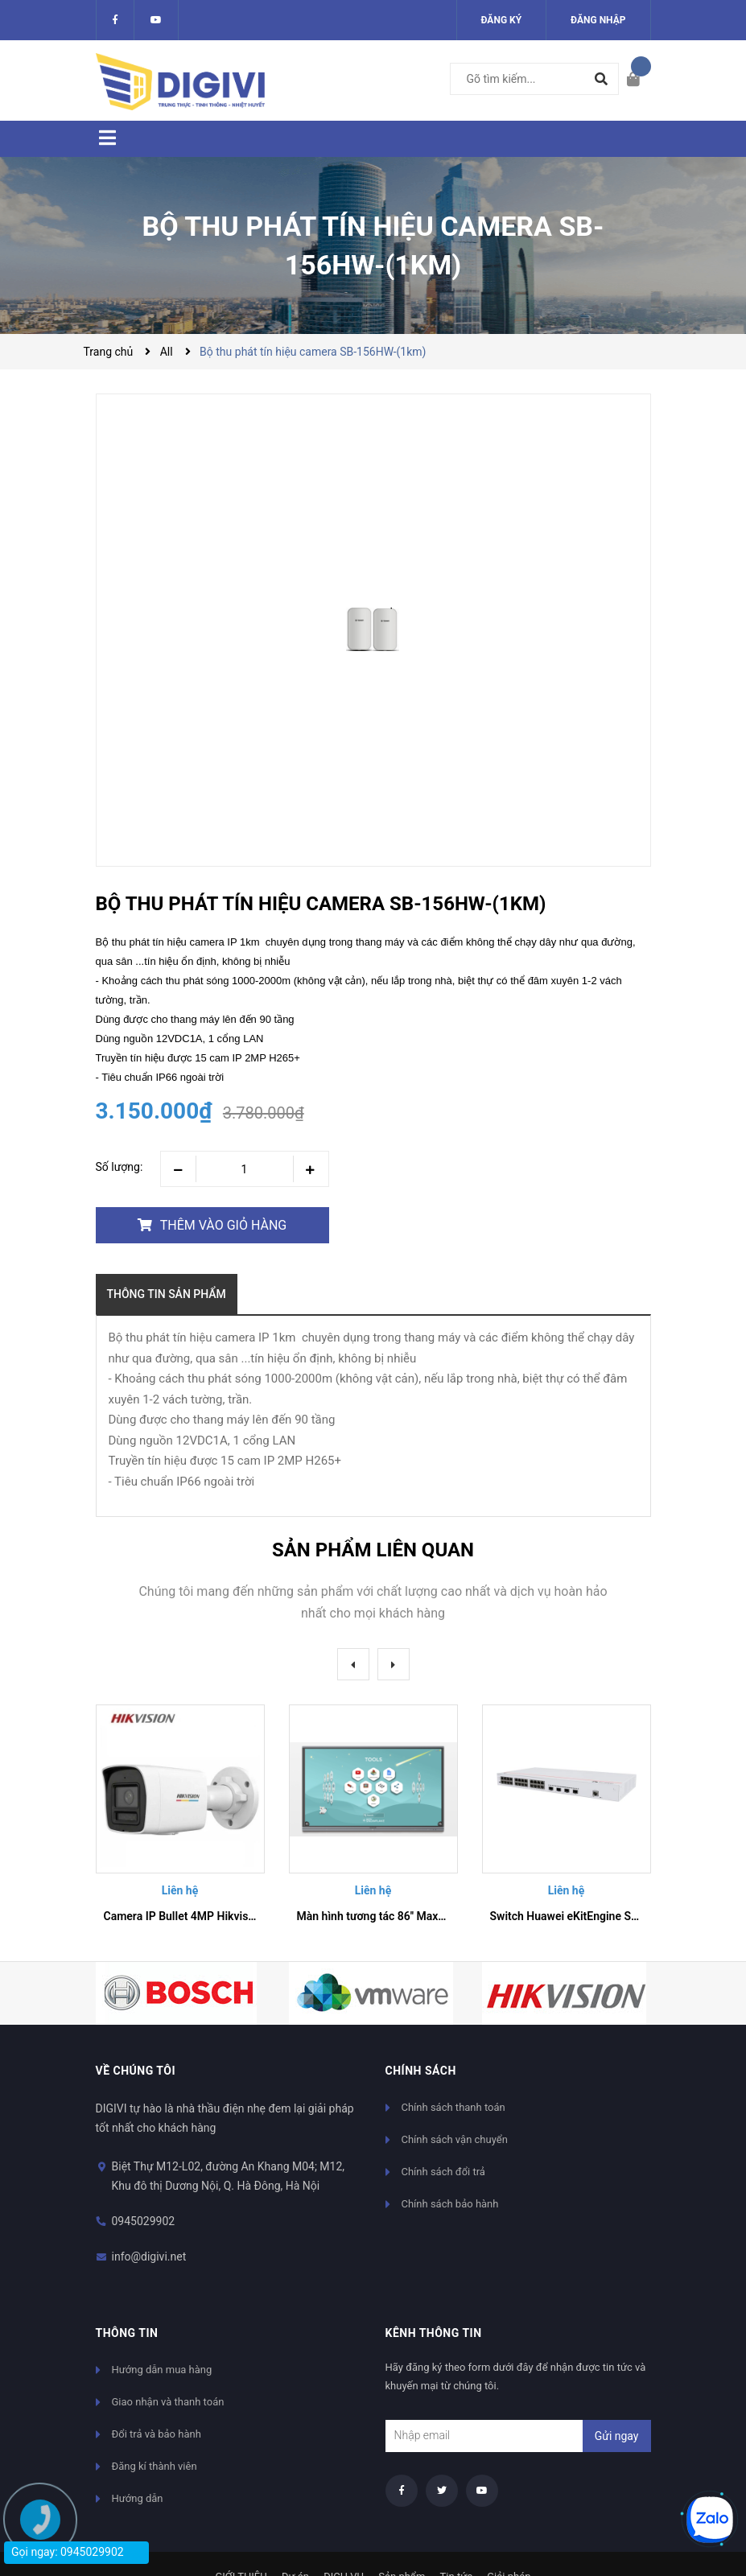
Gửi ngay (617, 2436)
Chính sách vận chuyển (455, 2139)
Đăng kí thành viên (154, 2466)
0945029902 (143, 2221)
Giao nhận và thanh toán (168, 2402)
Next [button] (393, 1664)
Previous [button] (353, 1664)
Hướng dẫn (137, 2498)
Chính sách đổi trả (443, 2172)
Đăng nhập (598, 20)
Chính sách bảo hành (450, 2204)
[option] (180, 1820)
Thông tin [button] (127, 2333)
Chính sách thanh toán (453, 2107)
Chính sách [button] (420, 2070)
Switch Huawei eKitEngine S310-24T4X (589, 1916)
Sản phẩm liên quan (373, 1550)
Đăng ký (501, 20)
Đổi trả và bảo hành (156, 2434)
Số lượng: (119, 1166)
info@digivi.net (149, 2256)
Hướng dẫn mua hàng (162, 2370)
